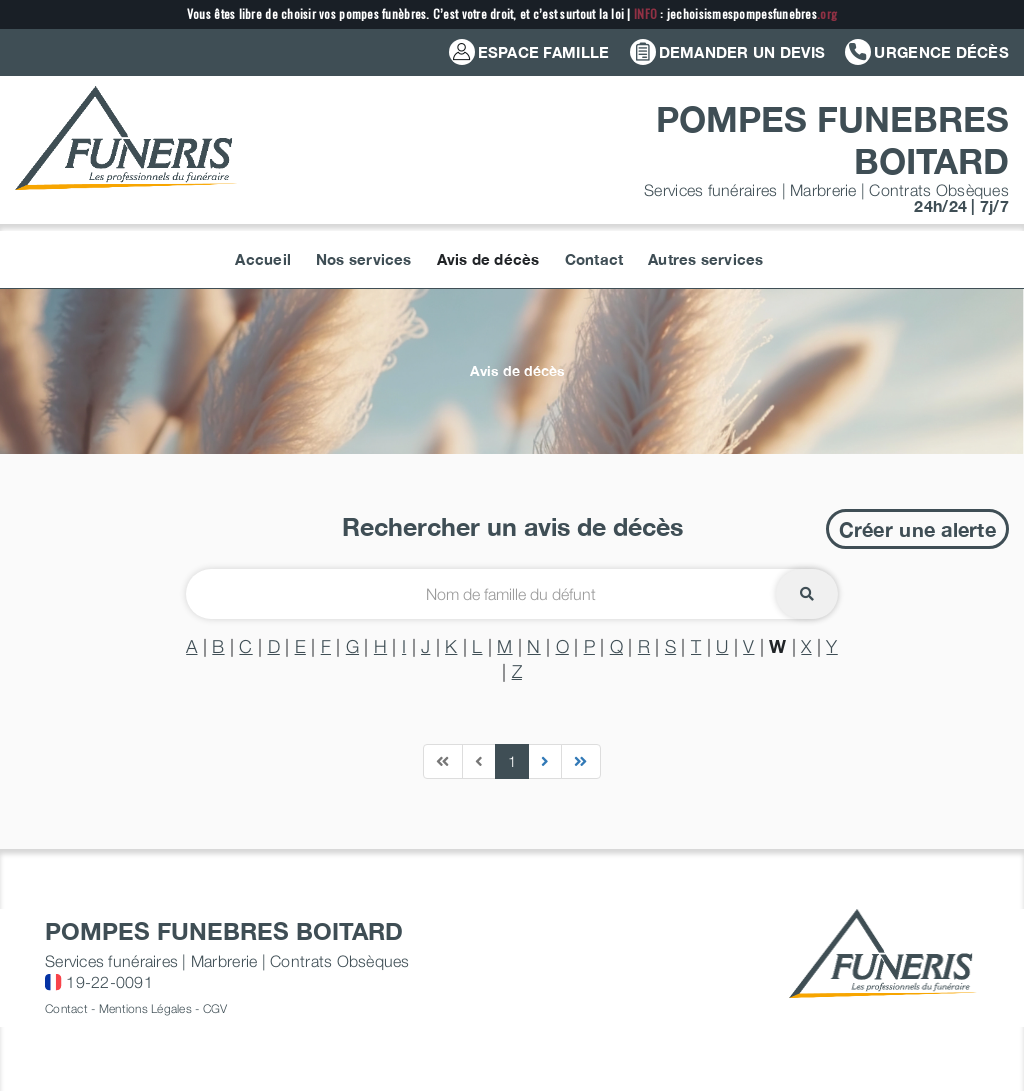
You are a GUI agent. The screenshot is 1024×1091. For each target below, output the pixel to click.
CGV (215, 1008)
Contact (66, 1008)
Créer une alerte (917, 529)
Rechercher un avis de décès (512, 526)
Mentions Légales (145, 1008)
